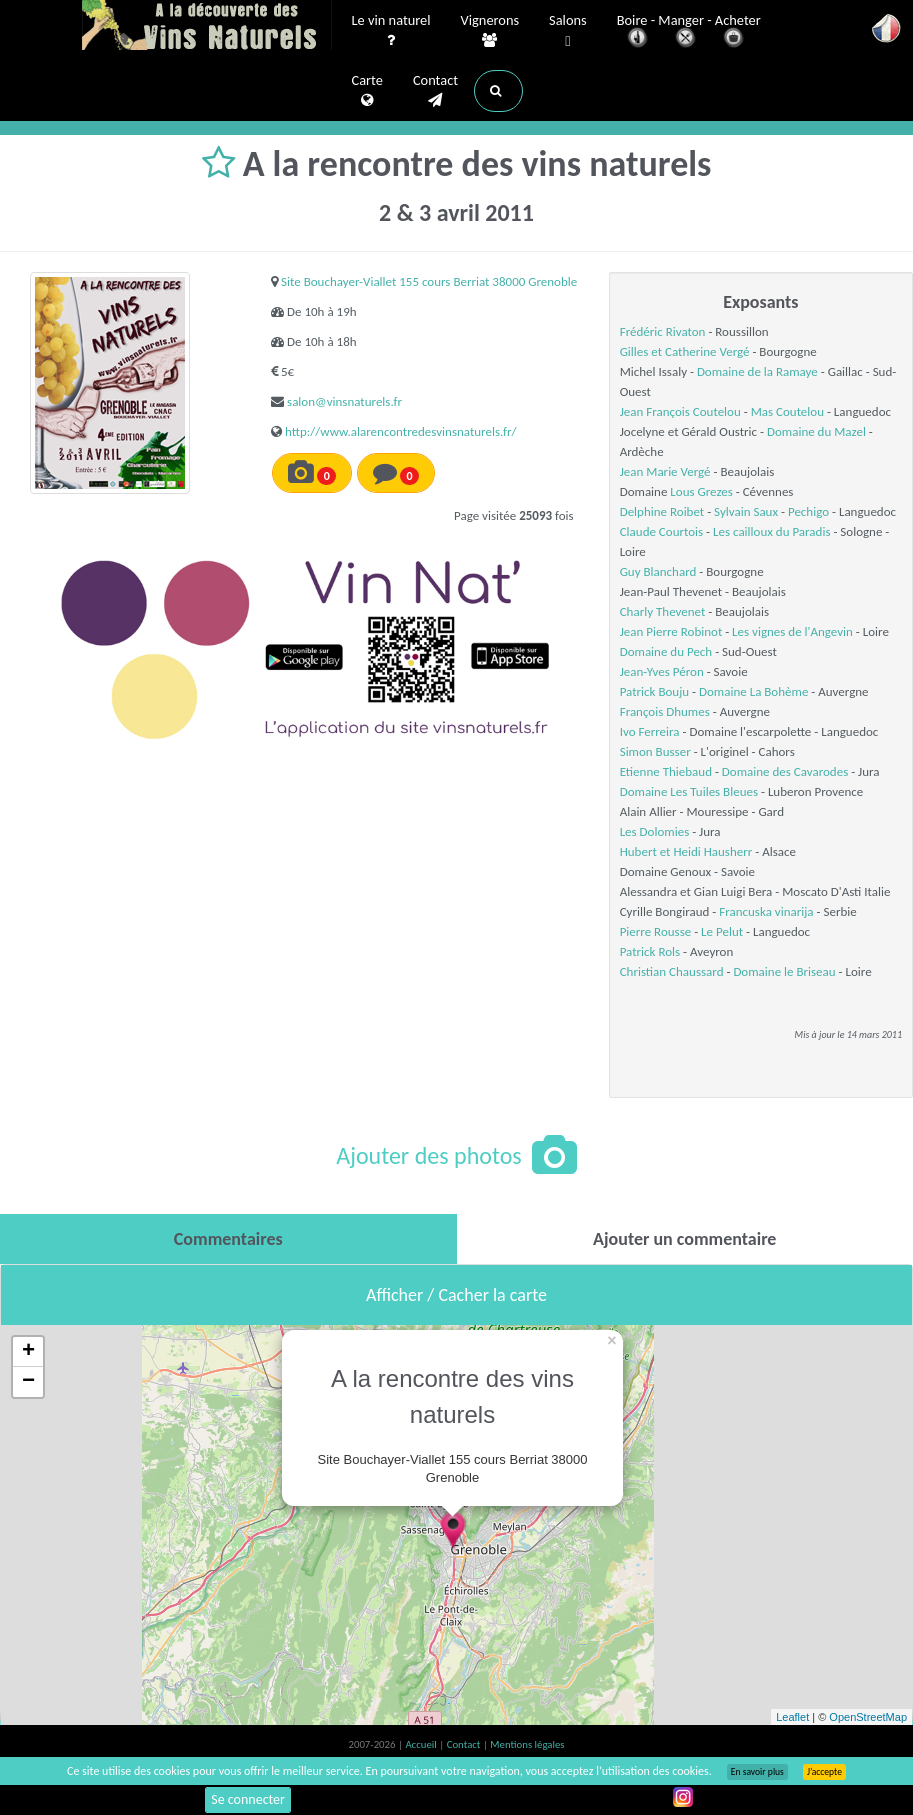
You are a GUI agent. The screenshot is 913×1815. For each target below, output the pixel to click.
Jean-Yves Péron (662, 671)
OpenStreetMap (868, 1717)
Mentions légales (527, 1744)
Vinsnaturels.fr (207, 27)
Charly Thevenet (663, 611)
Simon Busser (655, 751)
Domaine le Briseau (784, 971)
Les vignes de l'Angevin (792, 631)
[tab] (228, 1239)
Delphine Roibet (662, 511)
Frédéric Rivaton (663, 331)
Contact (435, 91)
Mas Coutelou (787, 411)
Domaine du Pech (666, 651)
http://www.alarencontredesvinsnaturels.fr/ (401, 431)
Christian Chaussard (672, 971)
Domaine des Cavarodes (785, 771)
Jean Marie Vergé (665, 471)
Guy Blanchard (658, 571)
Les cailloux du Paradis (771, 531)
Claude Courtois (662, 531)
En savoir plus (757, 1772)
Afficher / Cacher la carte (456, 1295)
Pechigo (808, 511)
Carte (367, 91)
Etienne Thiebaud (666, 771)
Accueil (422, 1744)
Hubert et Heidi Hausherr (686, 851)
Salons (568, 31)
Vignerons (490, 31)
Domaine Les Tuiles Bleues (689, 791)
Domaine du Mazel (816, 431)
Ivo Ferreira (650, 731)
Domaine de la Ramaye (757, 371)
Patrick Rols (650, 951)
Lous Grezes (701, 491)
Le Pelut (722, 931)
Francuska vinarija (766, 911)
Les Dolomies (655, 831)
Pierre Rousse (656, 931)
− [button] (28, 1382)
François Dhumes (665, 711)
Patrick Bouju (654, 691)
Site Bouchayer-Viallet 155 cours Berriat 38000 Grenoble (429, 281)
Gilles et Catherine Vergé (685, 351)
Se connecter (248, 1799)
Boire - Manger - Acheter (689, 32)
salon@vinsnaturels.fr (344, 401)
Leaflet (792, 1717)
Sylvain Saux (746, 511)
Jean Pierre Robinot (671, 631)
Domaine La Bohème (753, 691)
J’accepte (824, 1772)
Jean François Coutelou (680, 411)
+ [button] (28, 1352)
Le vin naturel (391, 31)
